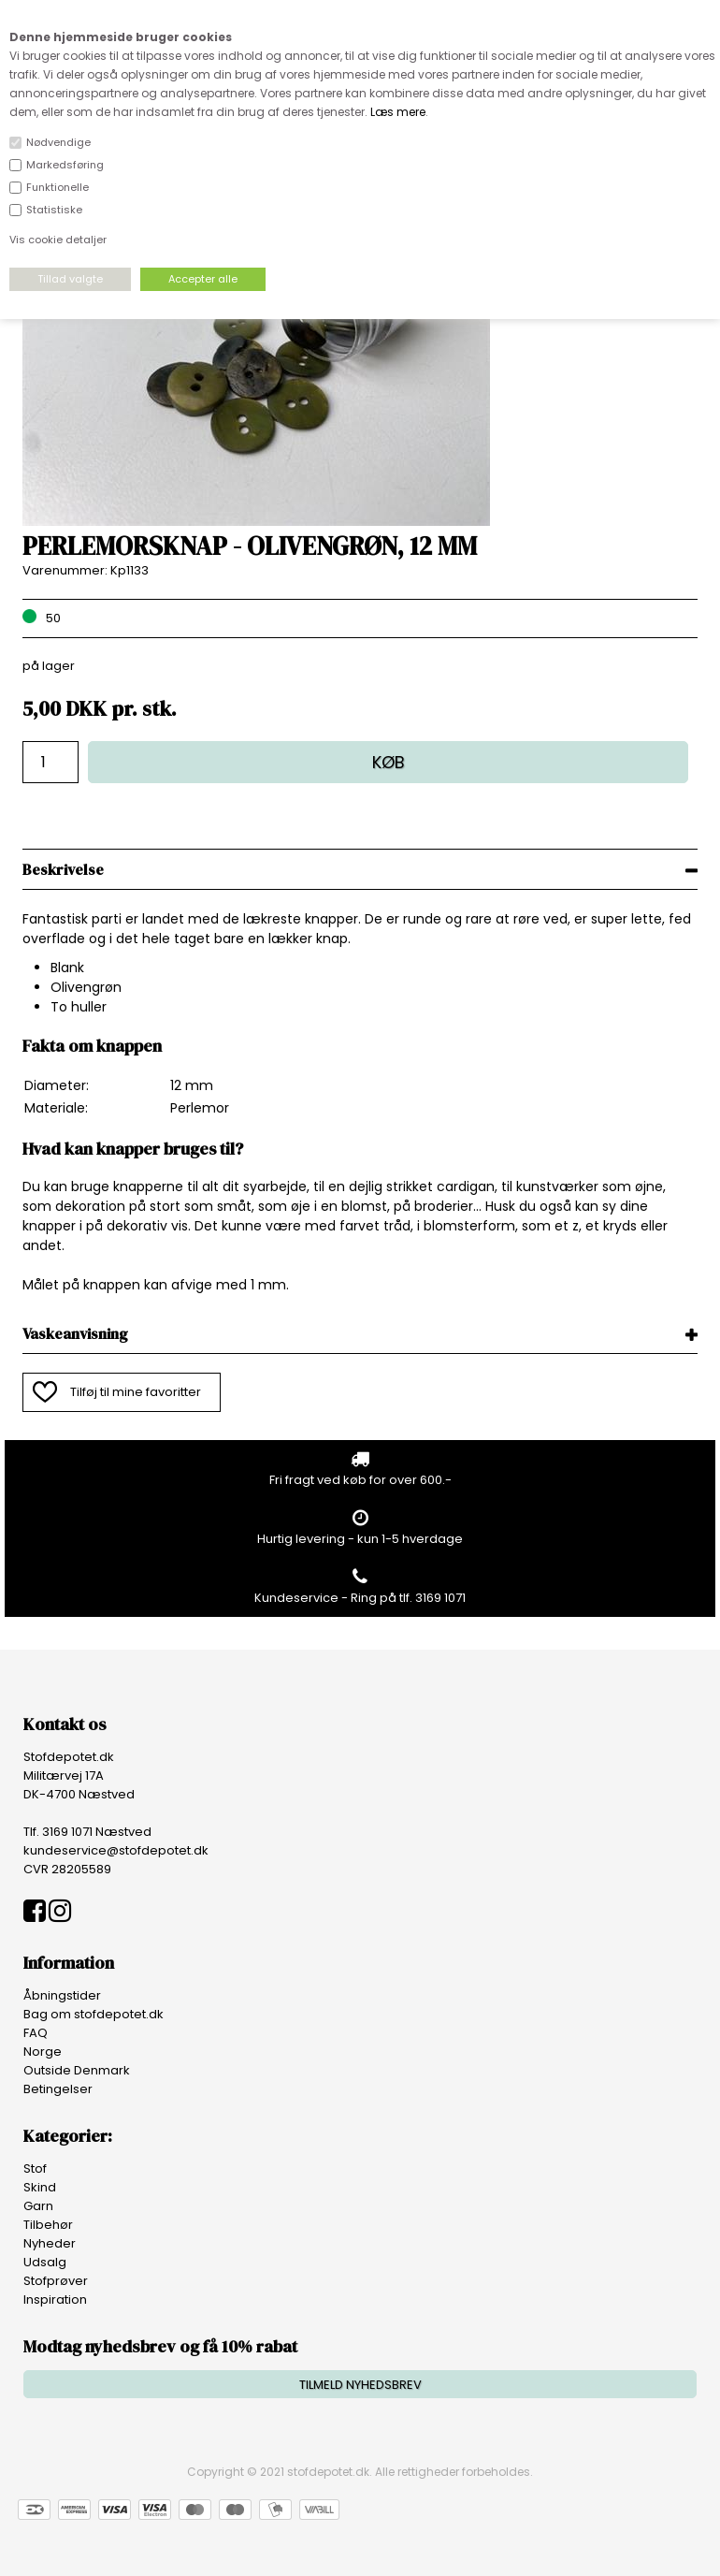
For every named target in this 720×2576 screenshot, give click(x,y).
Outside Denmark (76, 2070)
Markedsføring (65, 164)
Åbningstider (62, 1995)
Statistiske (54, 209)
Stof (35, 2168)
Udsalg (44, 2262)
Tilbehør (48, 2225)
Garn (38, 2206)
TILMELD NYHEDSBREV (360, 2385)
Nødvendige (58, 142)
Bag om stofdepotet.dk (93, 2014)
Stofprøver (55, 2281)
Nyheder (49, 2243)
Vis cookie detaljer (58, 239)
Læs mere (397, 112)
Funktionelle (57, 187)
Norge (42, 2051)
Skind (39, 2187)
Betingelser (58, 2089)
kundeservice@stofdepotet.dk (116, 1850)
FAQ (35, 2033)
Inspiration (55, 2299)
